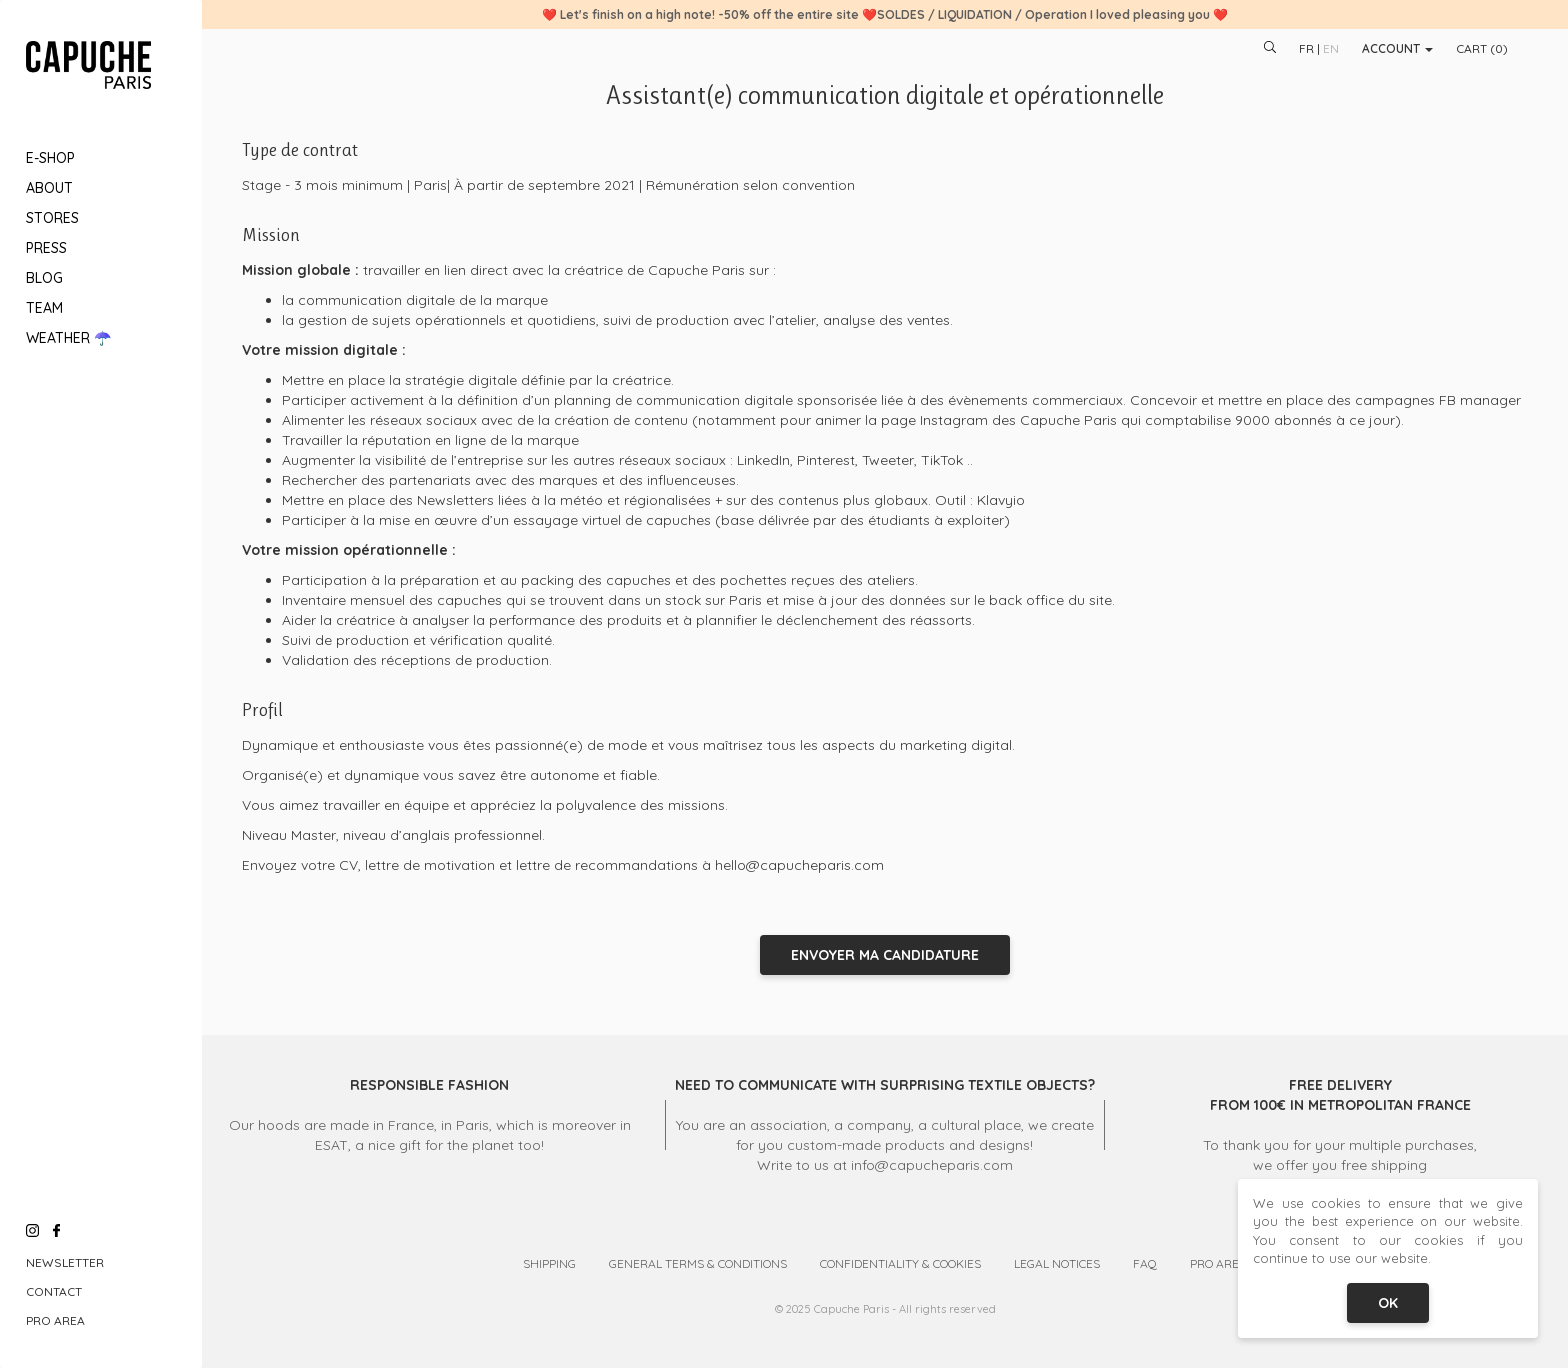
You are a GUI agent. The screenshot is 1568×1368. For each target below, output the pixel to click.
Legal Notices (1057, 1263)
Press (46, 248)
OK (1388, 1303)
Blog (44, 278)
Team (44, 308)
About (49, 188)
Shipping (549, 1263)
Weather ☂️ (68, 338)
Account (1397, 48)
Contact (54, 1291)
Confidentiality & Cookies (900, 1263)
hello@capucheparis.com (799, 865)
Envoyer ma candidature (885, 955)
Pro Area (55, 1320)
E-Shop (50, 158)
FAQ (1145, 1263)
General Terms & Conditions (698, 1263)
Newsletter (65, 1262)
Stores (52, 218)
